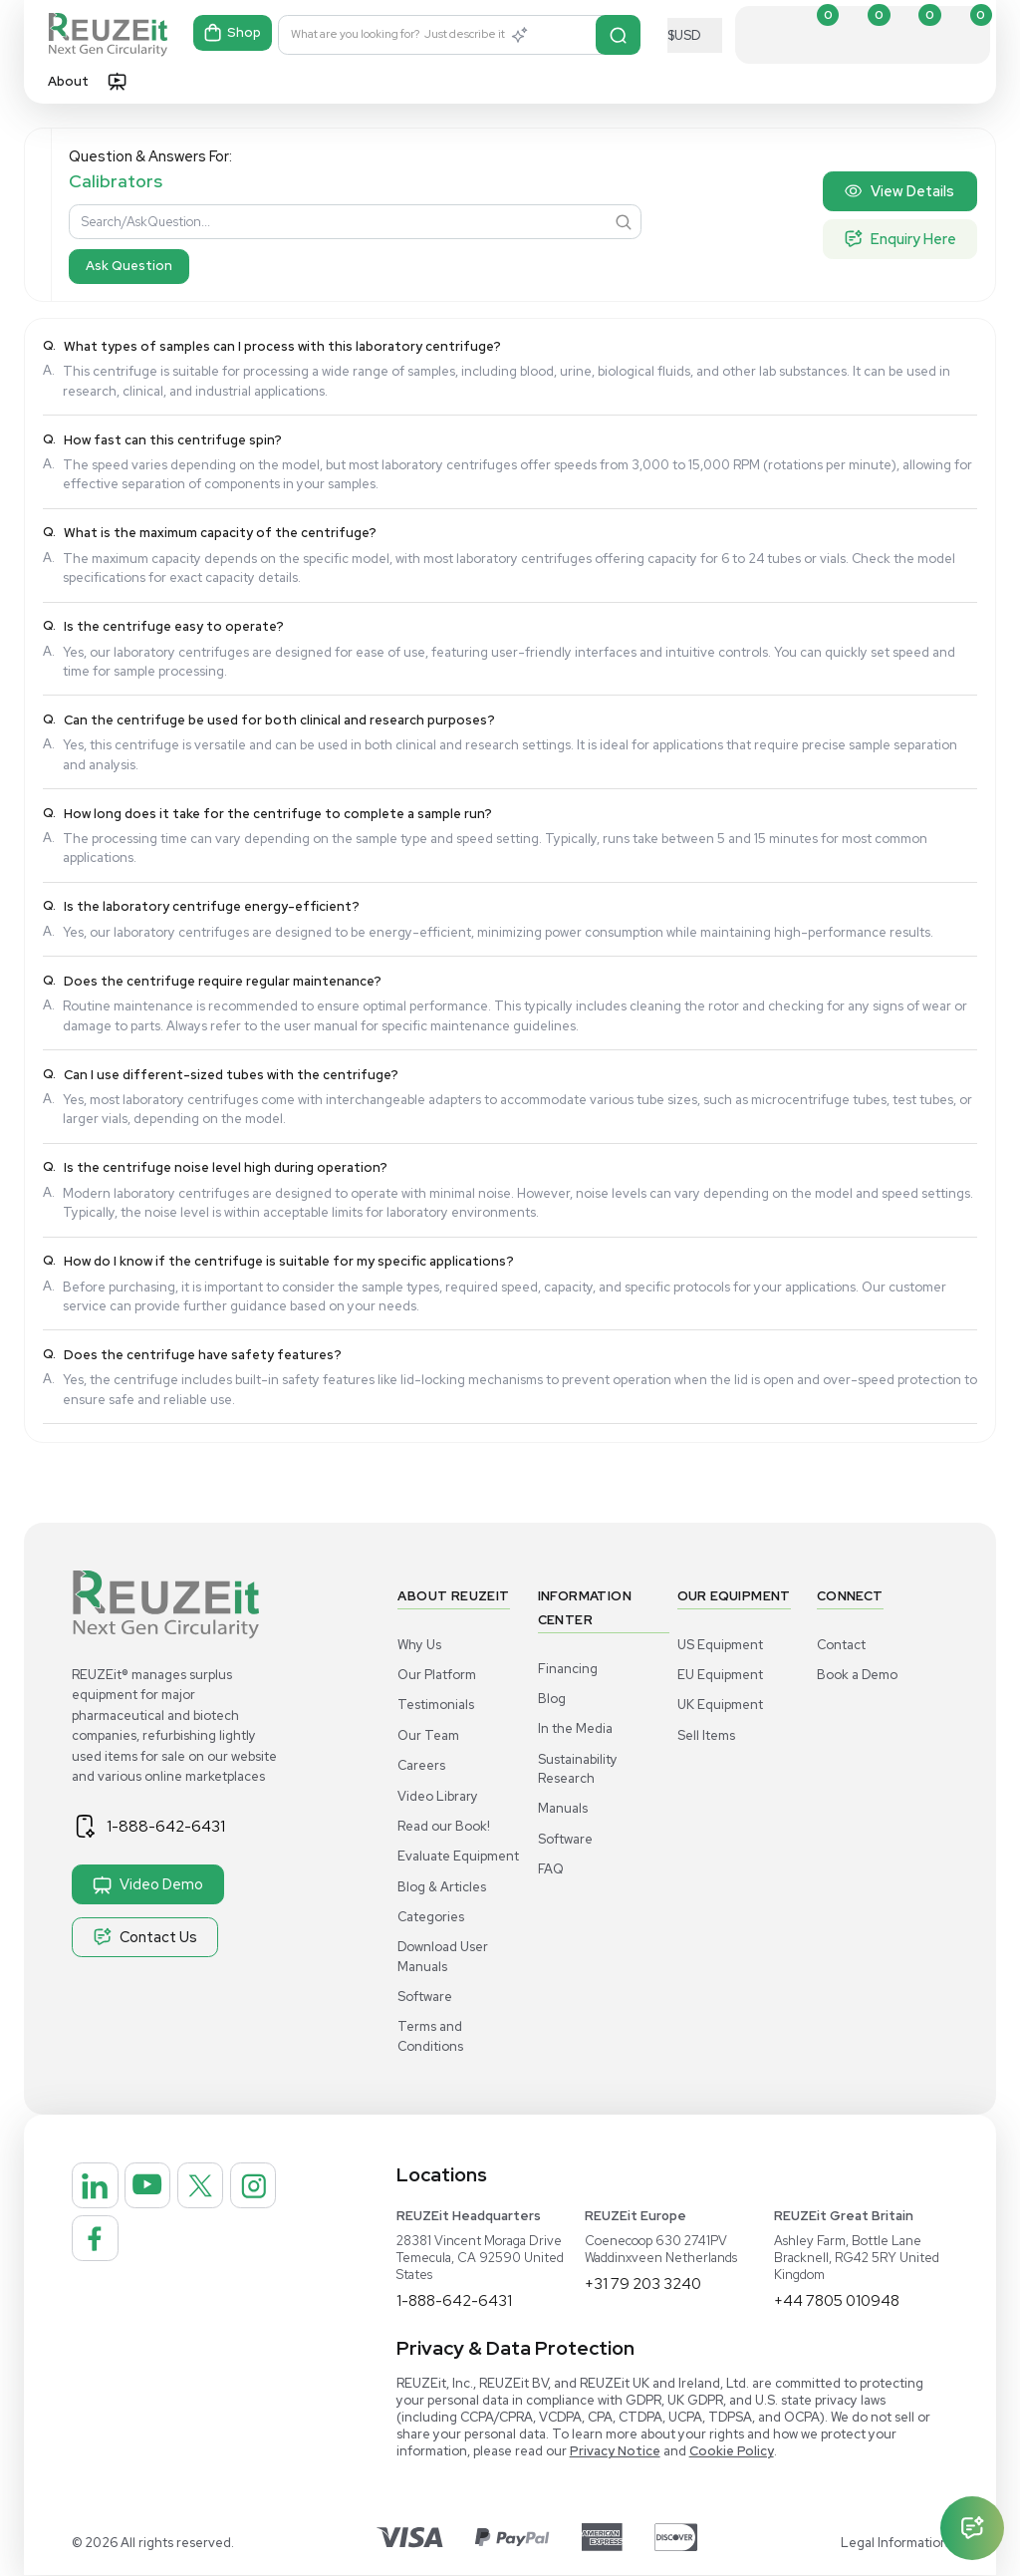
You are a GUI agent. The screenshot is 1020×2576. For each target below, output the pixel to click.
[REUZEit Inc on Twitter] (228, 2191)
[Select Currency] (694, 35)
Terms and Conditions (430, 2036)
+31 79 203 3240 (644, 2284)
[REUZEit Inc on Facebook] (164, 2255)
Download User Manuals (442, 1956)
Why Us (419, 1644)
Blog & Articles (441, 1886)
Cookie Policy (731, 2451)
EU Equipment (720, 1674)
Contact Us (145, 1937)
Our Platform (436, 1674)
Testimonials (435, 1704)
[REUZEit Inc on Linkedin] (100, 2191)
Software (424, 1996)
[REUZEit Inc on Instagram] (100, 2255)
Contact (841, 1644)
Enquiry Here (900, 239)
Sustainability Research (578, 1769)
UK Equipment (720, 1704)
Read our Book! (443, 1826)
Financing (568, 1668)
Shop (234, 35)
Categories (430, 1916)
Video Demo (148, 1884)
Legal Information (894, 2543)
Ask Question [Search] (129, 265)
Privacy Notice (615, 2451)
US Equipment (720, 1644)
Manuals (563, 1808)
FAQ (551, 1868)
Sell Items (706, 1735)
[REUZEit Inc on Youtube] (164, 2191)
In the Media (575, 1728)
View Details (899, 191)
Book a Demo (857, 1674)
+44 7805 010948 (840, 2301)
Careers (421, 1765)
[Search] (619, 35)
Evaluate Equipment (458, 1856)
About (68, 81)
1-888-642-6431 (176, 1826)
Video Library (437, 1796)
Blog (552, 1698)
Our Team (428, 1735)
